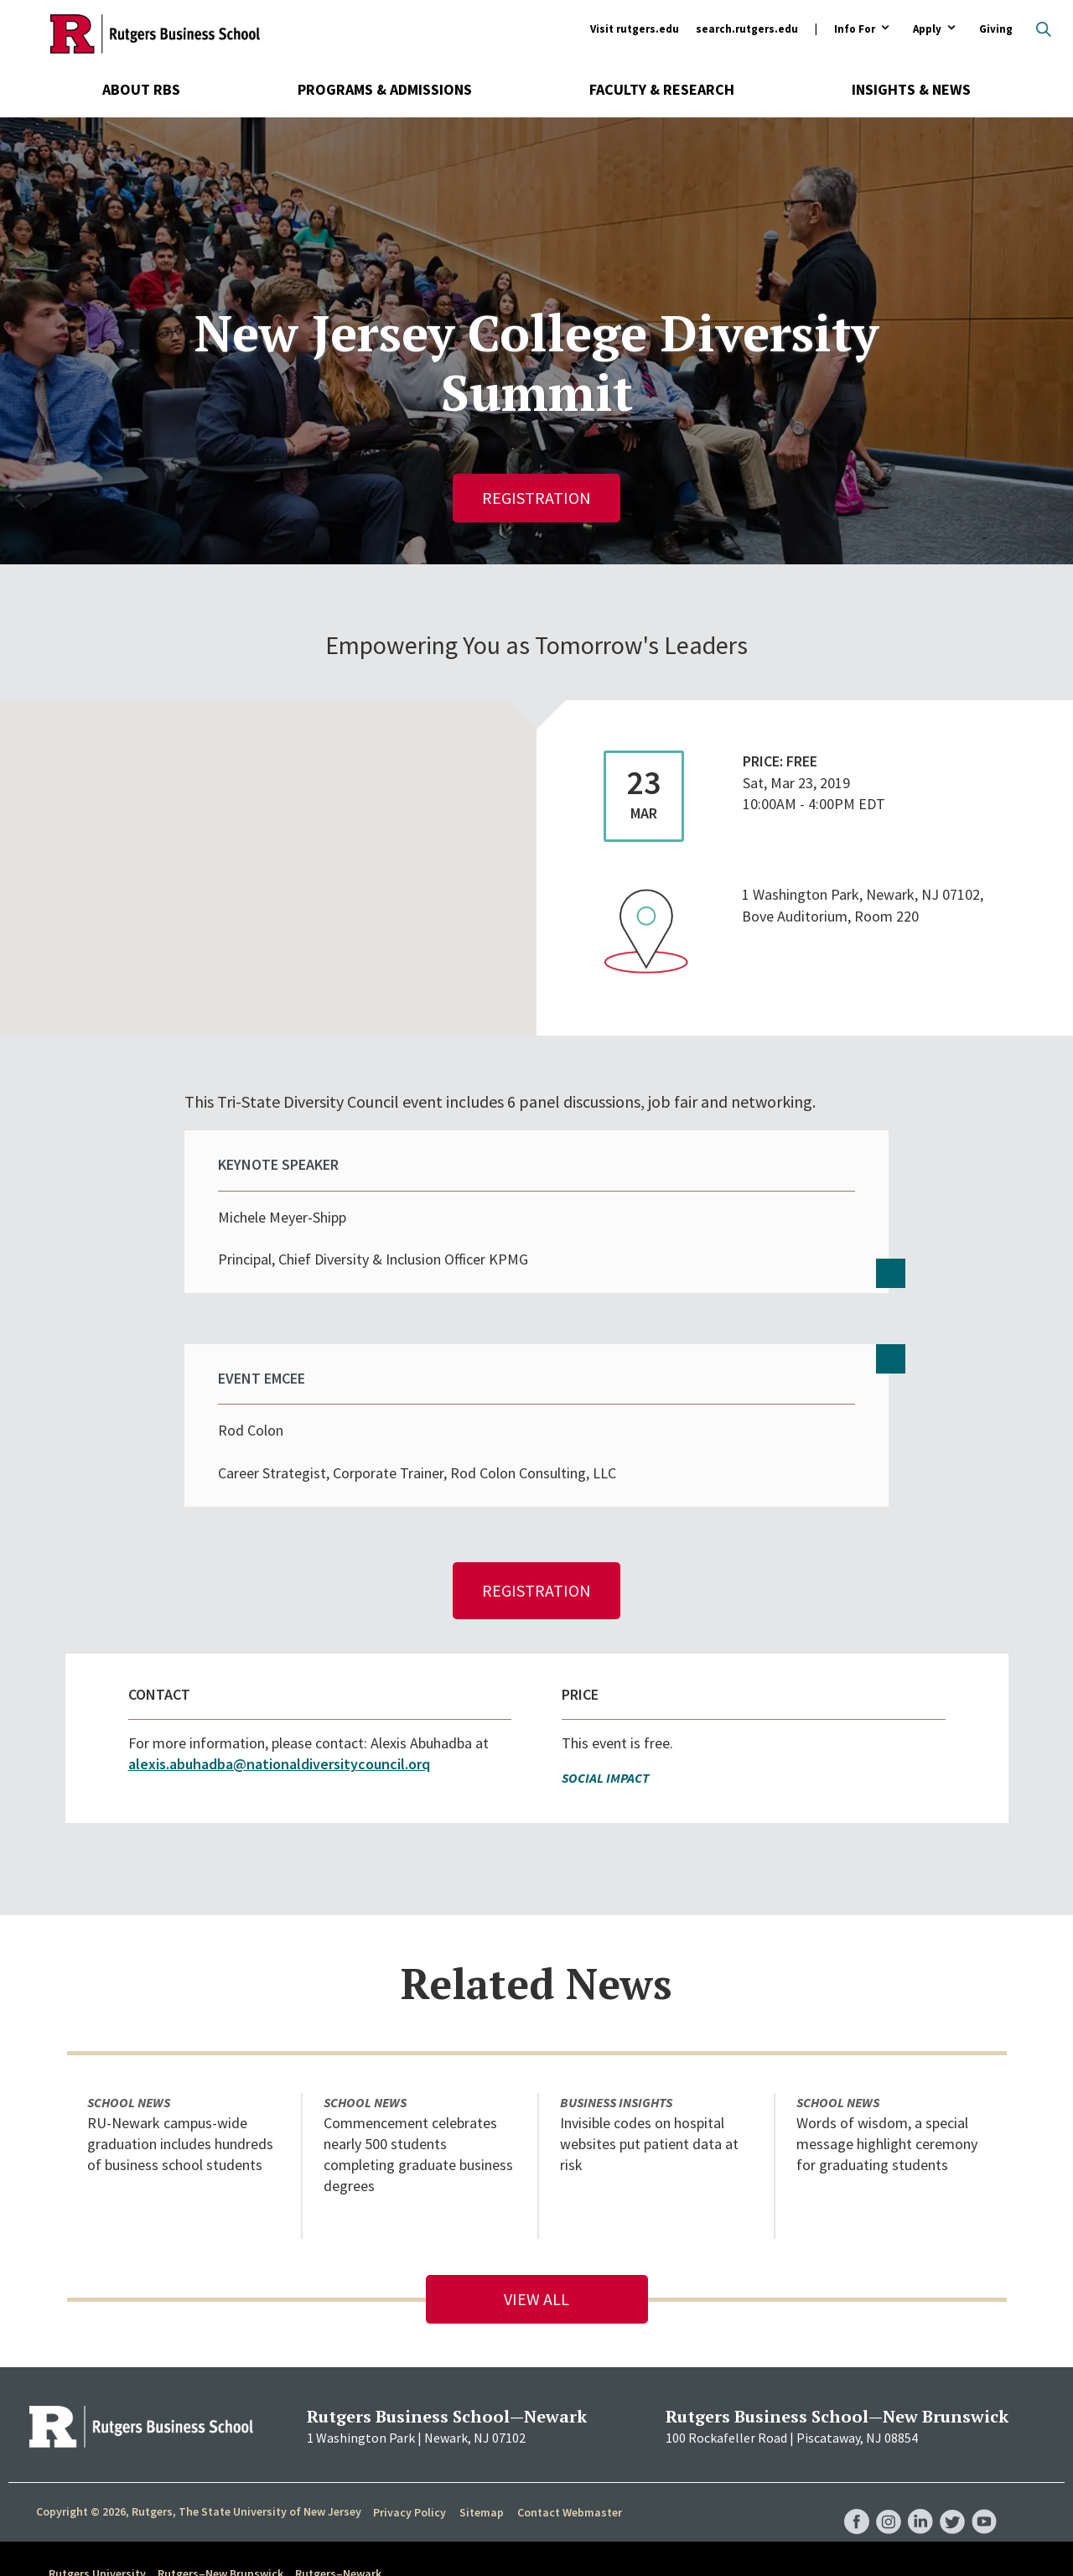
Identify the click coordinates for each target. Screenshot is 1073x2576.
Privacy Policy (409, 2443)
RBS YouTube (984, 2436)
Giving (996, 29)
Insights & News (911, 89)
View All (536, 2230)
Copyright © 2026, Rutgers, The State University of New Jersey (198, 2442)
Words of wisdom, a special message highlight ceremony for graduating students (886, 2075)
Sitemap (481, 2443)
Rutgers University (97, 2504)
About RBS (141, 89)
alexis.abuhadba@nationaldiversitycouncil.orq (279, 1695)
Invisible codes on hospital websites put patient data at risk (649, 2075)
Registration (536, 497)
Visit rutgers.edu (634, 29)
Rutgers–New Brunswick (220, 2504)
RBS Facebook (856, 2436)
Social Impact (606, 1709)
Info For (854, 30)
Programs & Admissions (385, 89)
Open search (1044, 29)
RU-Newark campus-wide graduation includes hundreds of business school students (180, 2075)
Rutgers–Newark (338, 2504)
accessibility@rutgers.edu (223, 2547)
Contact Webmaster (569, 2443)
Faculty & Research (661, 89)
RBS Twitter (952, 2436)
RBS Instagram (888, 2436)
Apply (927, 30)
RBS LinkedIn (920, 2436)
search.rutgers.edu (747, 29)
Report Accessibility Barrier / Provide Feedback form (515, 2547)
